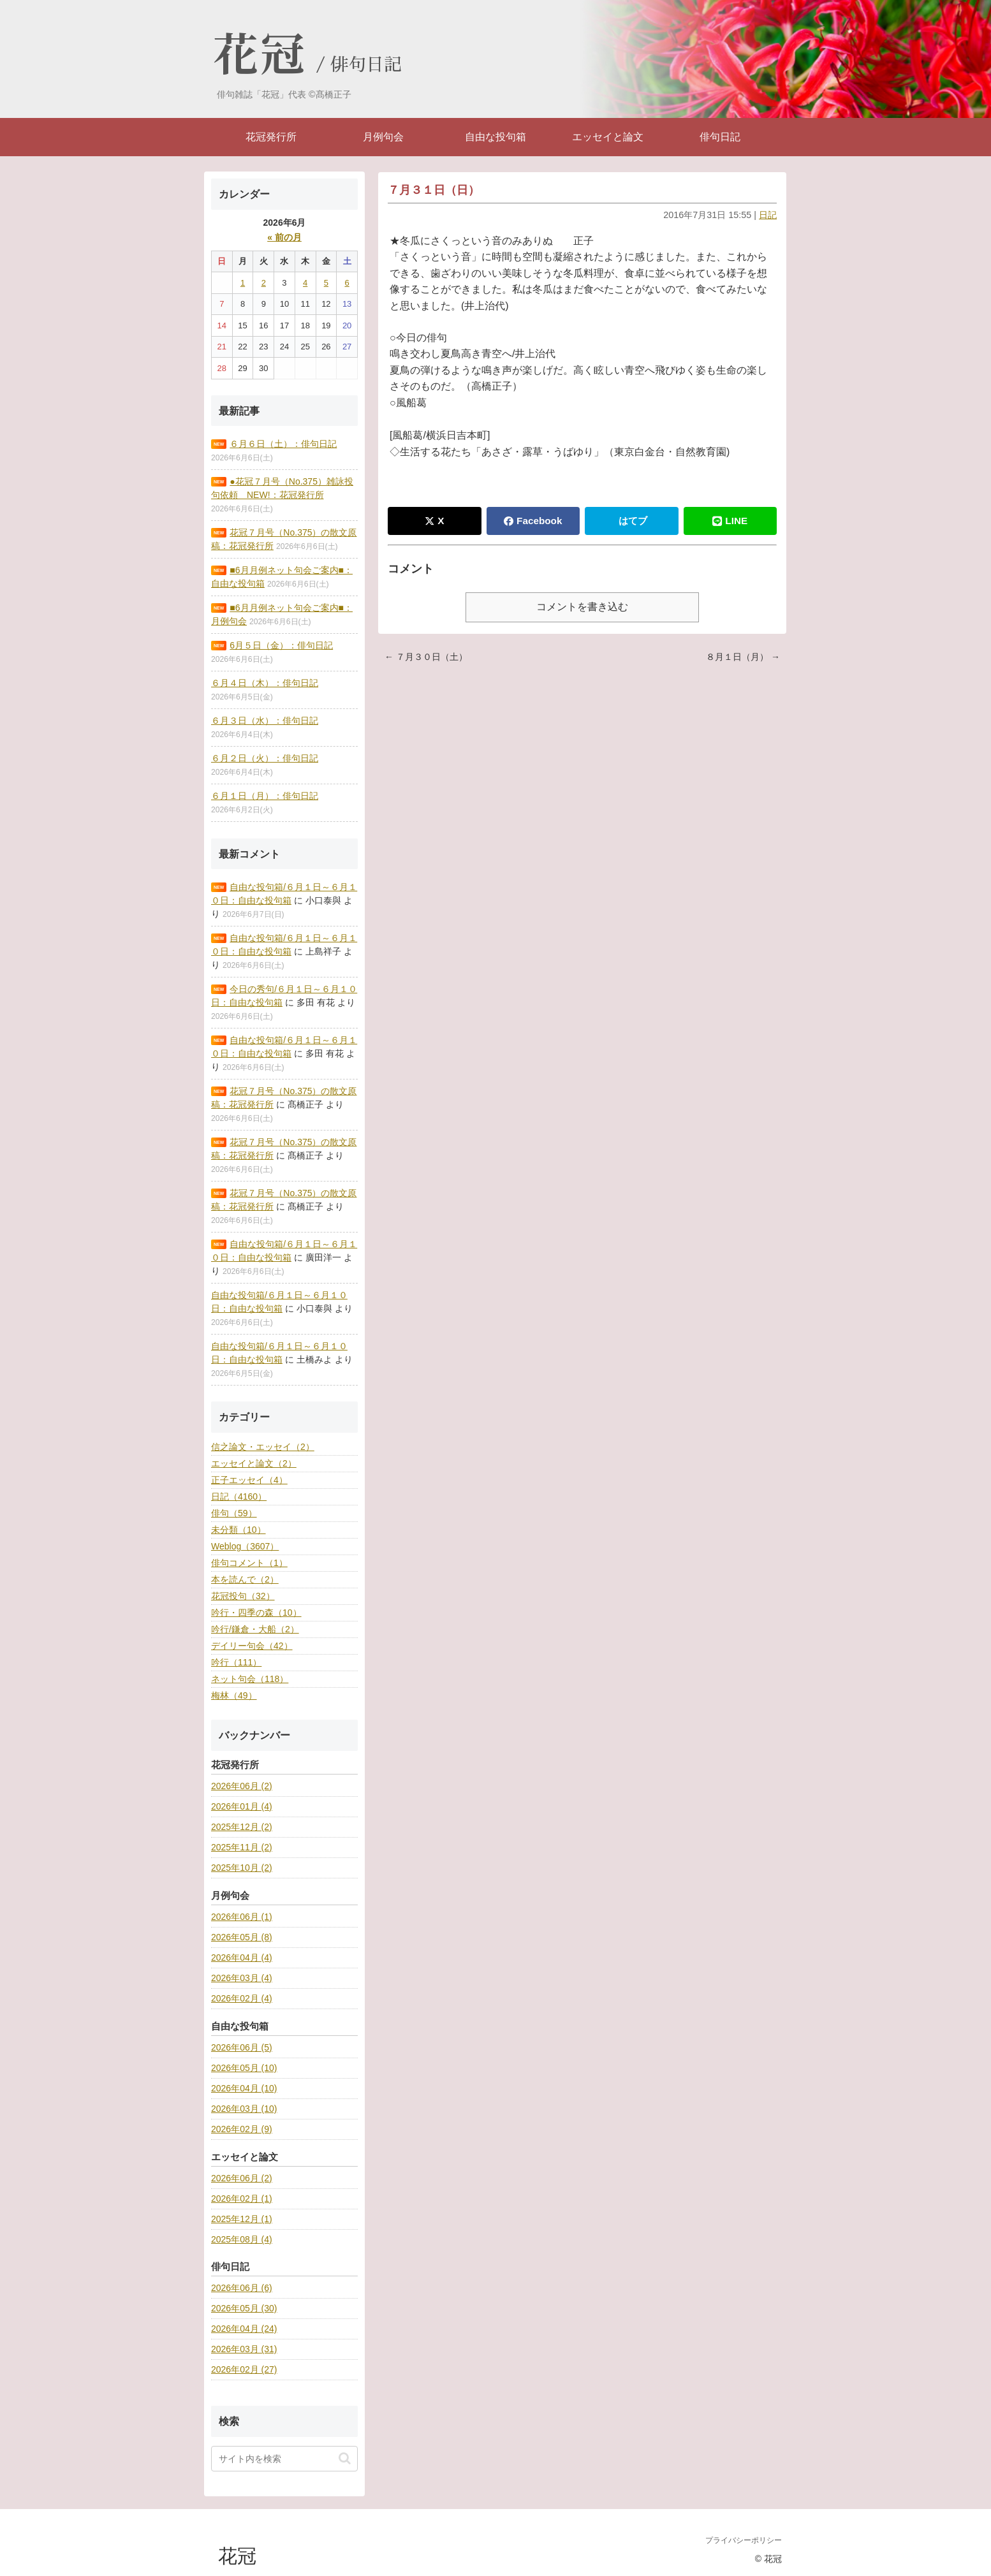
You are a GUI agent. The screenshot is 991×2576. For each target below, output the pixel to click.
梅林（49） (234, 1695)
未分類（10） (238, 1530)
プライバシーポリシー (743, 2540)
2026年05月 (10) (244, 2068)
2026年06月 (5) (241, 2047)
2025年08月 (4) (241, 2239)
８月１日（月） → (743, 657)
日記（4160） (239, 1496)
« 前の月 (284, 237)
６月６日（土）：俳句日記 (283, 444)
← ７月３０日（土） (426, 657)
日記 (768, 215)
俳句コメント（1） (249, 1563)
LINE (729, 520)
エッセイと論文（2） (254, 1463)
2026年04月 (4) (241, 1957)
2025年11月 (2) (241, 1847)
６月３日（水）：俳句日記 (264, 720)
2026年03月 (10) (244, 2109)
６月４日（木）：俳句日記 (264, 683)
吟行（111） (236, 1662)
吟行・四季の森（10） (256, 1612)
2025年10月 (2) (241, 1867)
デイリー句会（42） (252, 1646)
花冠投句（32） (243, 1596)
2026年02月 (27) (244, 2369)
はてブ (633, 520)
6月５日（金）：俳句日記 (281, 645)
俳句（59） (234, 1513)
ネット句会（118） (249, 1679)
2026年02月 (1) (241, 2198)
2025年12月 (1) (241, 2219)
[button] (345, 2458)
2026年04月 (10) (244, 2088)
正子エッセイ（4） (249, 1480)
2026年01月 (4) (241, 1806)
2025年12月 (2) (241, 1827)
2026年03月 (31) (244, 2349)
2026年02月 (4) (241, 1998)
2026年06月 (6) (241, 2288)
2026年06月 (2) (241, 1786)
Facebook (533, 520)
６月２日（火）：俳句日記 (264, 758)
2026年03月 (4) (241, 1978)
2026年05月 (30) (244, 2308)
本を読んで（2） (245, 1579)
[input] (284, 2458)
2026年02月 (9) (241, 2129)
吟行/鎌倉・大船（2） (255, 1629)
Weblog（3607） (245, 1546)
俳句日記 (366, 65)
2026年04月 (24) (244, 2329)
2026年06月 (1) (241, 1917)
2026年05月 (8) (241, 1937)
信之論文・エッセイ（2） (262, 1447)
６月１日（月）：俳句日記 (264, 796)
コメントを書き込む (582, 606)
